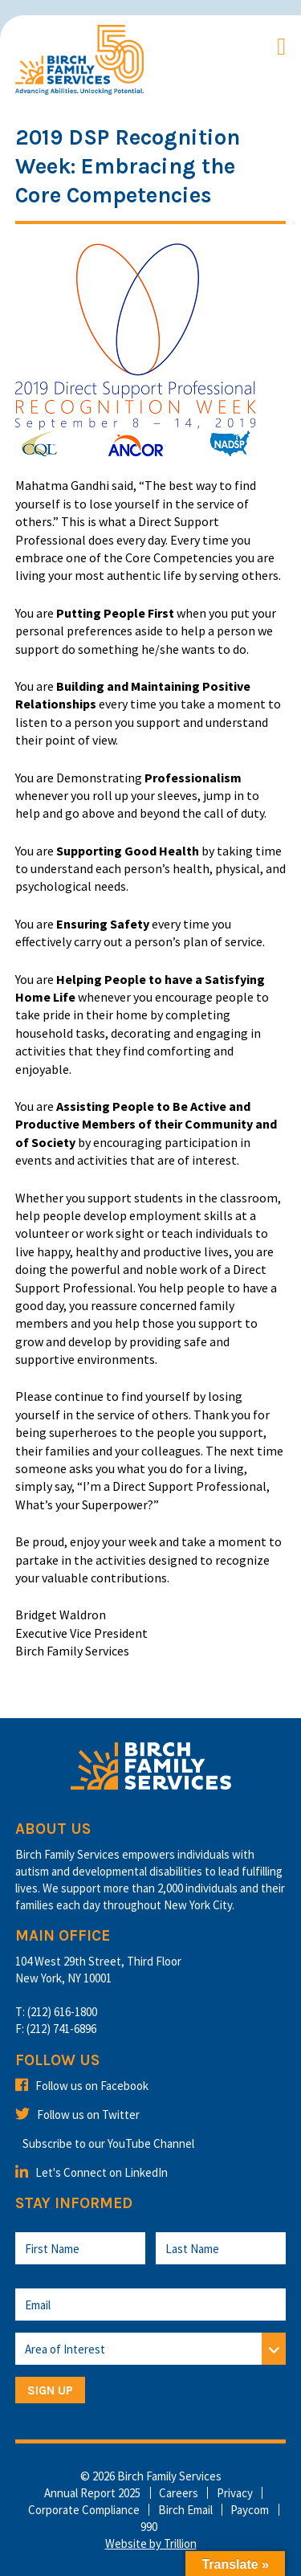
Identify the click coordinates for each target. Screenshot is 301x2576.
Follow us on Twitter (77, 2114)
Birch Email (185, 2510)
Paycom (249, 2510)
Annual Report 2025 (92, 2493)
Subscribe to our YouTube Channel (108, 2143)
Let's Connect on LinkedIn (91, 2172)
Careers (178, 2493)
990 (148, 2527)
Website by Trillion (151, 2543)
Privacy (235, 2493)
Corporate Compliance (84, 2510)
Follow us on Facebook (81, 2085)
